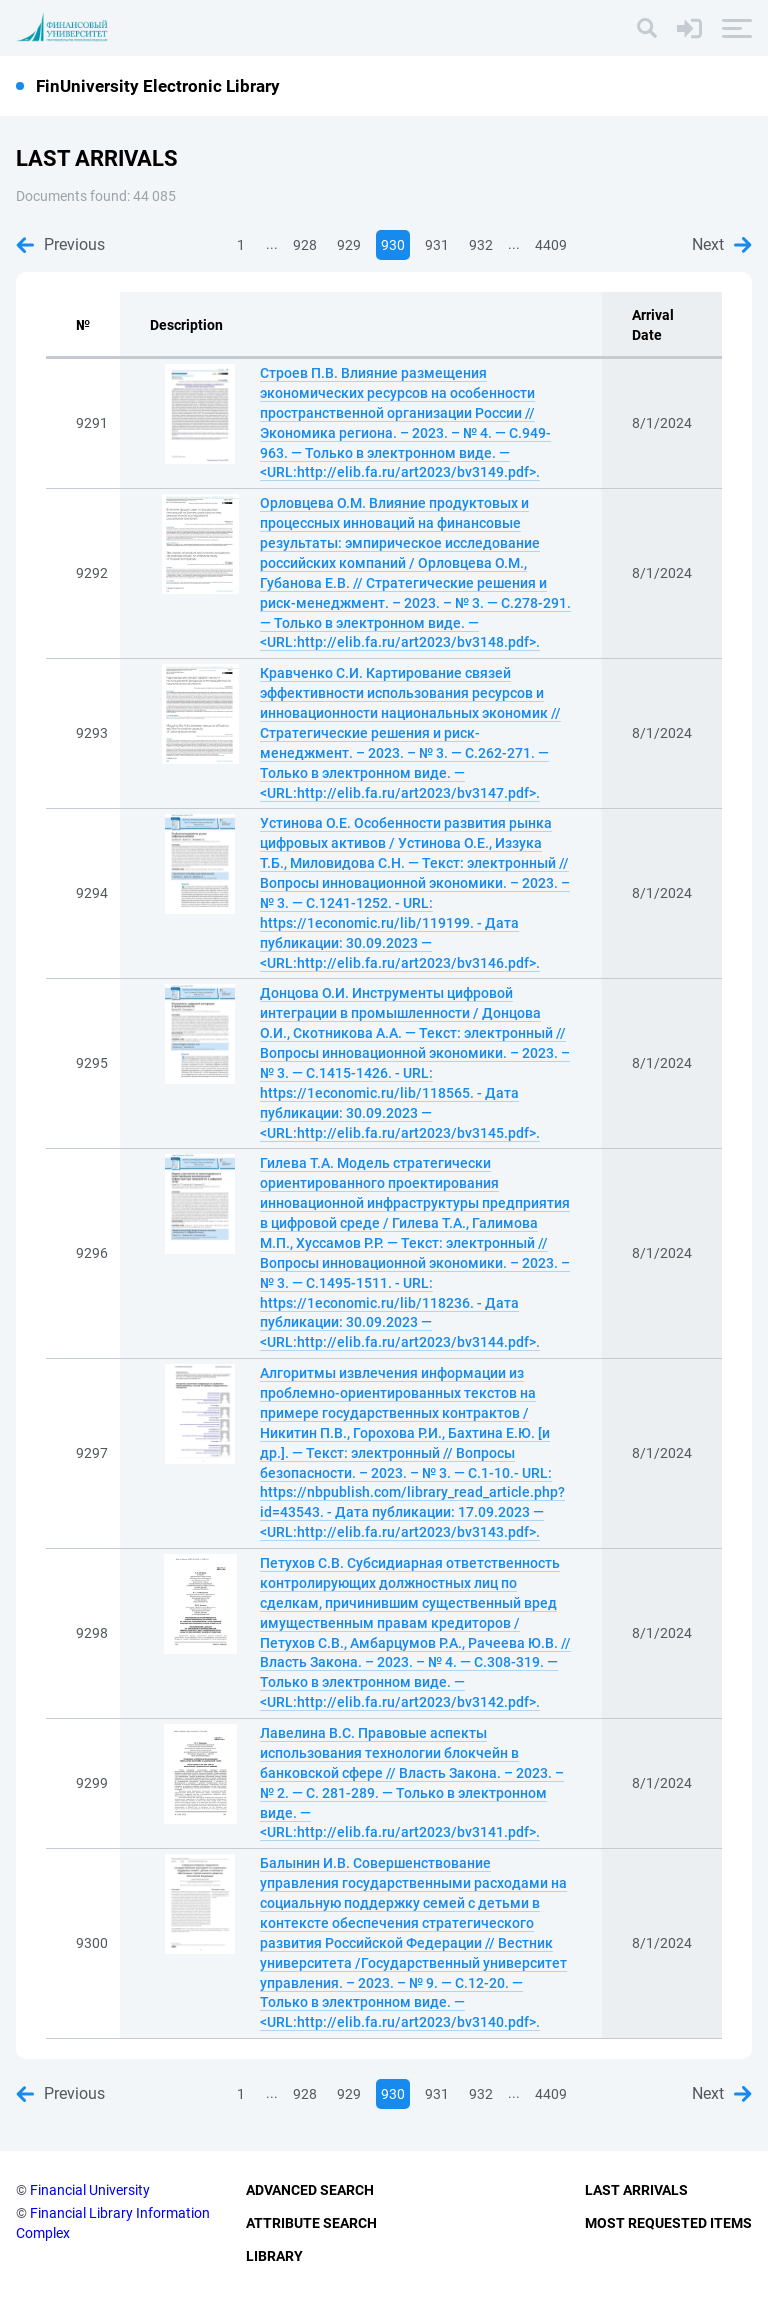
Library (274, 2256)
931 (437, 245)
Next (722, 244)
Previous (60, 244)
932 (481, 245)
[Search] (647, 28)
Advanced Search (310, 2190)
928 (305, 245)
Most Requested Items (668, 2223)
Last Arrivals (636, 2190)
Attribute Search (311, 2223)
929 (349, 245)
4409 (551, 245)
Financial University (90, 2190)
